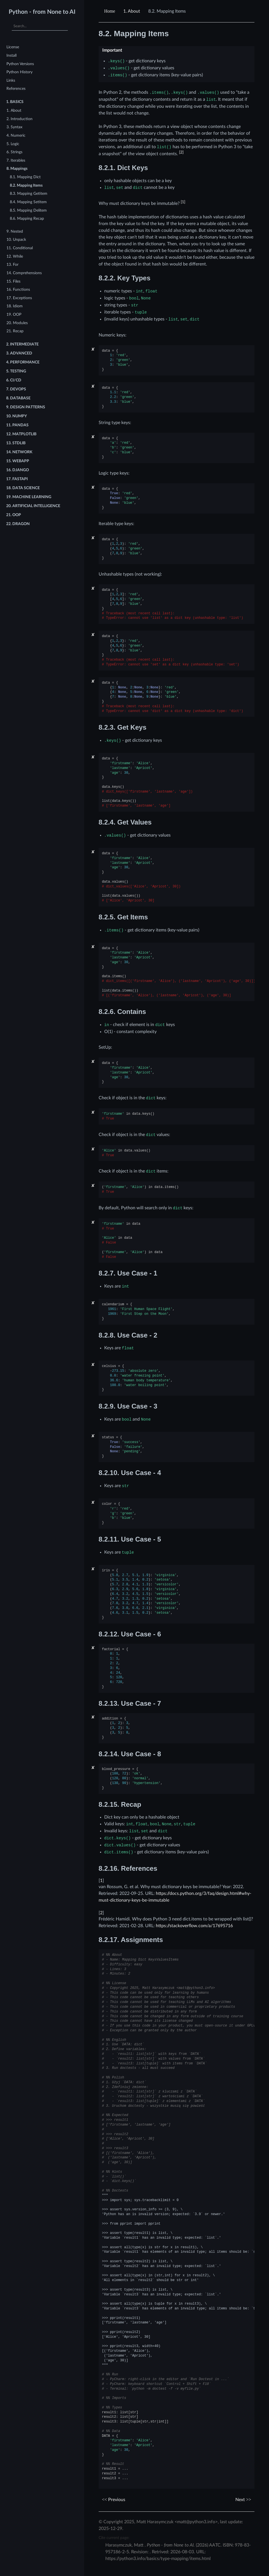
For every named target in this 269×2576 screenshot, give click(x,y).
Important (112, 50)
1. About (13, 110)
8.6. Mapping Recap (27, 218)
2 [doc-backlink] (101, 1913)
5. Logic (12, 144)
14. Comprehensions (24, 273)
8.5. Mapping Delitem (28, 210)
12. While (14, 256)
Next (243, 2499)
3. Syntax (14, 127)
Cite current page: (114, 2538)
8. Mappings (16, 168)
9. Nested (14, 231)
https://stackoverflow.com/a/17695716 (194, 1926)
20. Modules (17, 323)
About (131, 11)
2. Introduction (19, 119)
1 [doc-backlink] (101, 1880)
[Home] (110, 11)
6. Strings (14, 152)
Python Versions (20, 64)
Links (10, 80)
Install (11, 55)
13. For (12, 264)
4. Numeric (15, 135)
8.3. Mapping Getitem (28, 193)
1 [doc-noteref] (183, 202)
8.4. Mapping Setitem (28, 202)
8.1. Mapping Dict (25, 177)
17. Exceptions (19, 298)
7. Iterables (15, 160)
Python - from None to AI (42, 12)
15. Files (13, 281)
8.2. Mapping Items (26, 185)
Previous (113, 2499)
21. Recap (15, 331)
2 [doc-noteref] (181, 152)
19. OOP (13, 314)
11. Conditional (19, 248)
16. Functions (18, 289)
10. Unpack (16, 239)
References (15, 88)
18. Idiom (14, 306)
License (12, 47)
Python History (19, 72)
